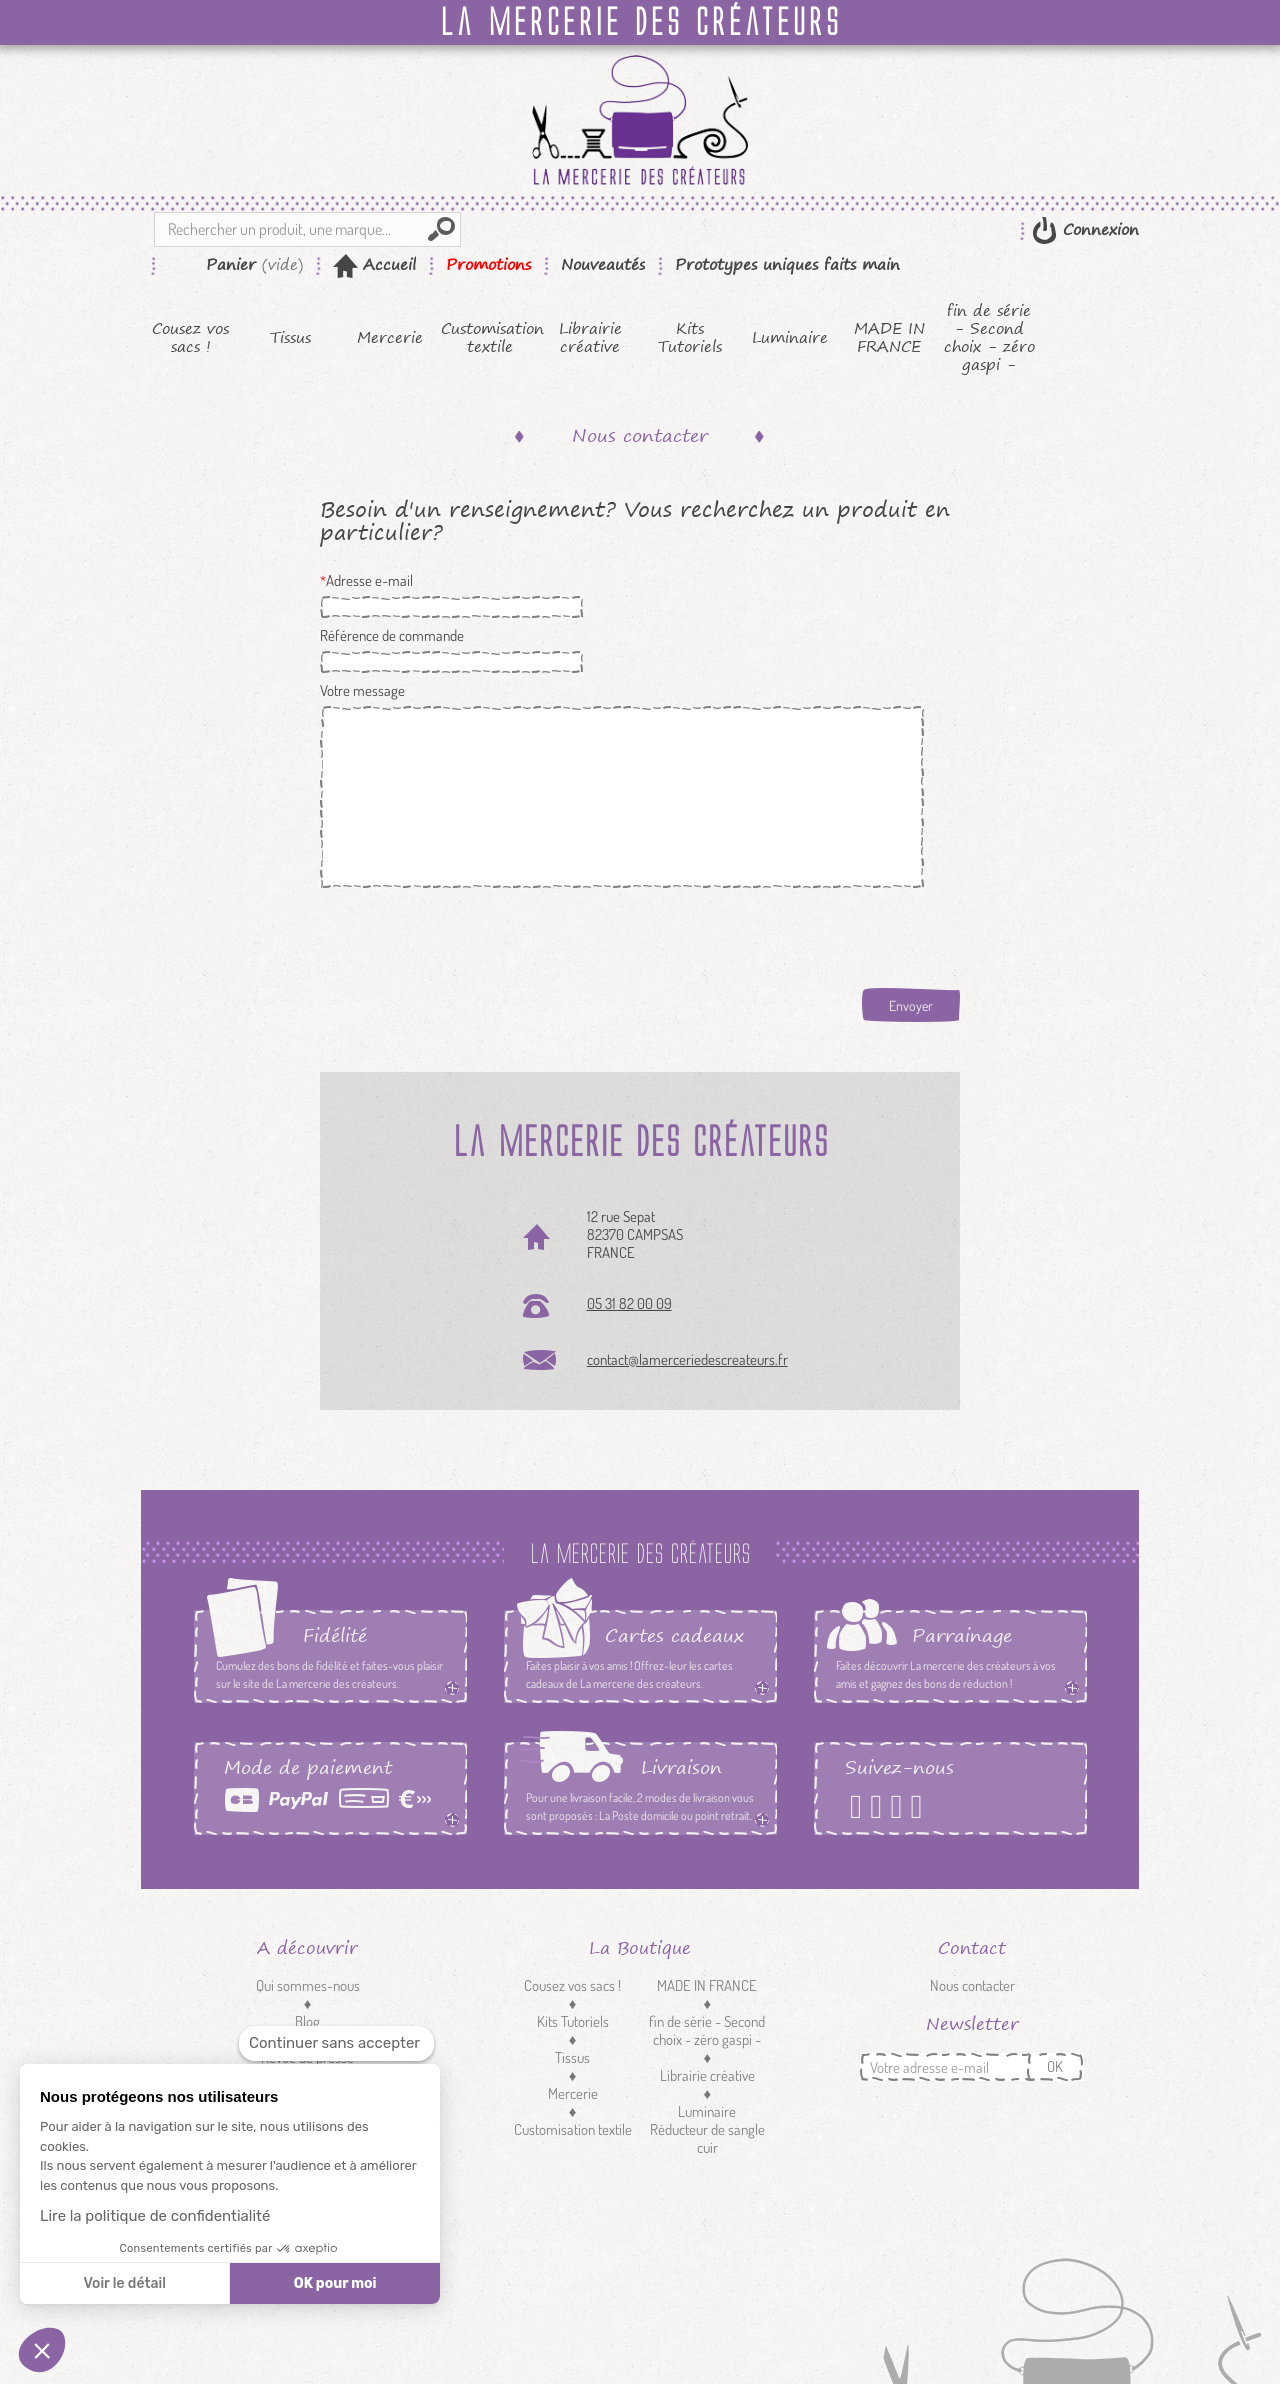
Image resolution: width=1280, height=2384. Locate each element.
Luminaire (790, 338)
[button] (42, 2350)
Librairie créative (590, 338)
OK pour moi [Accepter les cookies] (335, 2283)
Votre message (362, 691)
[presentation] (472, 936)
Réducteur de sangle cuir (707, 2138)
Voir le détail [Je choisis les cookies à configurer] (124, 2283)
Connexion (1098, 229)
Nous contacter (972, 1985)
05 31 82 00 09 (629, 1303)
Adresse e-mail (369, 581)
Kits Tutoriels (690, 338)
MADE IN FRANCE (889, 338)
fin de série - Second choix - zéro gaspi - (989, 338)
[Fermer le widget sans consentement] (336, 2043)
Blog (307, 2021)
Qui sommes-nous (308, 1985)
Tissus (290, 338)
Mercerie (390, 338)
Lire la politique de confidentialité (155, 2216)
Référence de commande (392, 636)
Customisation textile (490, 338)
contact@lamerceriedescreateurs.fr (687, 1359)
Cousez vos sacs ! (190, 338)
